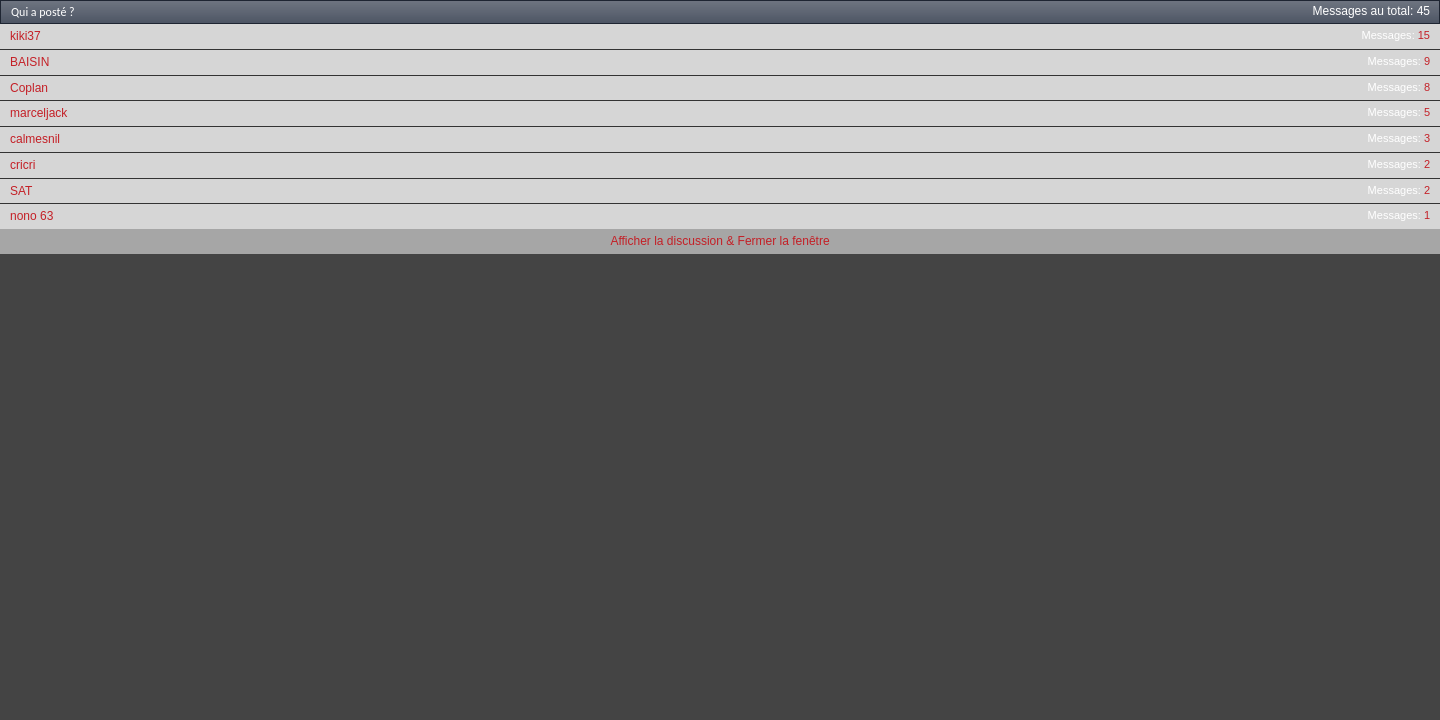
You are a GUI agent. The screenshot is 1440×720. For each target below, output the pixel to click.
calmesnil (35, 139)
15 (1424, 35)
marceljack (38, 113)
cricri (22, 165)
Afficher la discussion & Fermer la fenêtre (719, 241)
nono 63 (31, 216)
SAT (21, 191)
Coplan (29, 88)
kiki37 (25, 36)
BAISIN (29, 62)
